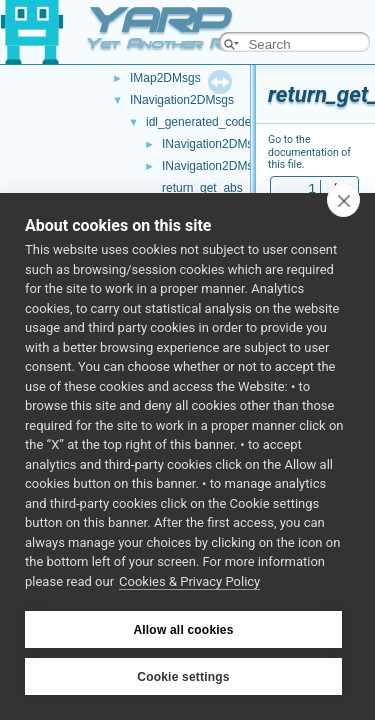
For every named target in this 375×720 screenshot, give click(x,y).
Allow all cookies (183, 630)
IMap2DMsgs (165, 78)
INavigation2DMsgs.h (219, 166)
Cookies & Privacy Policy (189, 581)
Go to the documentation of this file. (309, 152)
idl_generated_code (198, 122)
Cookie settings (183, 677)
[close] (343, 200)
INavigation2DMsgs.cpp (225, 144)
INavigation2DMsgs (182, 100)
